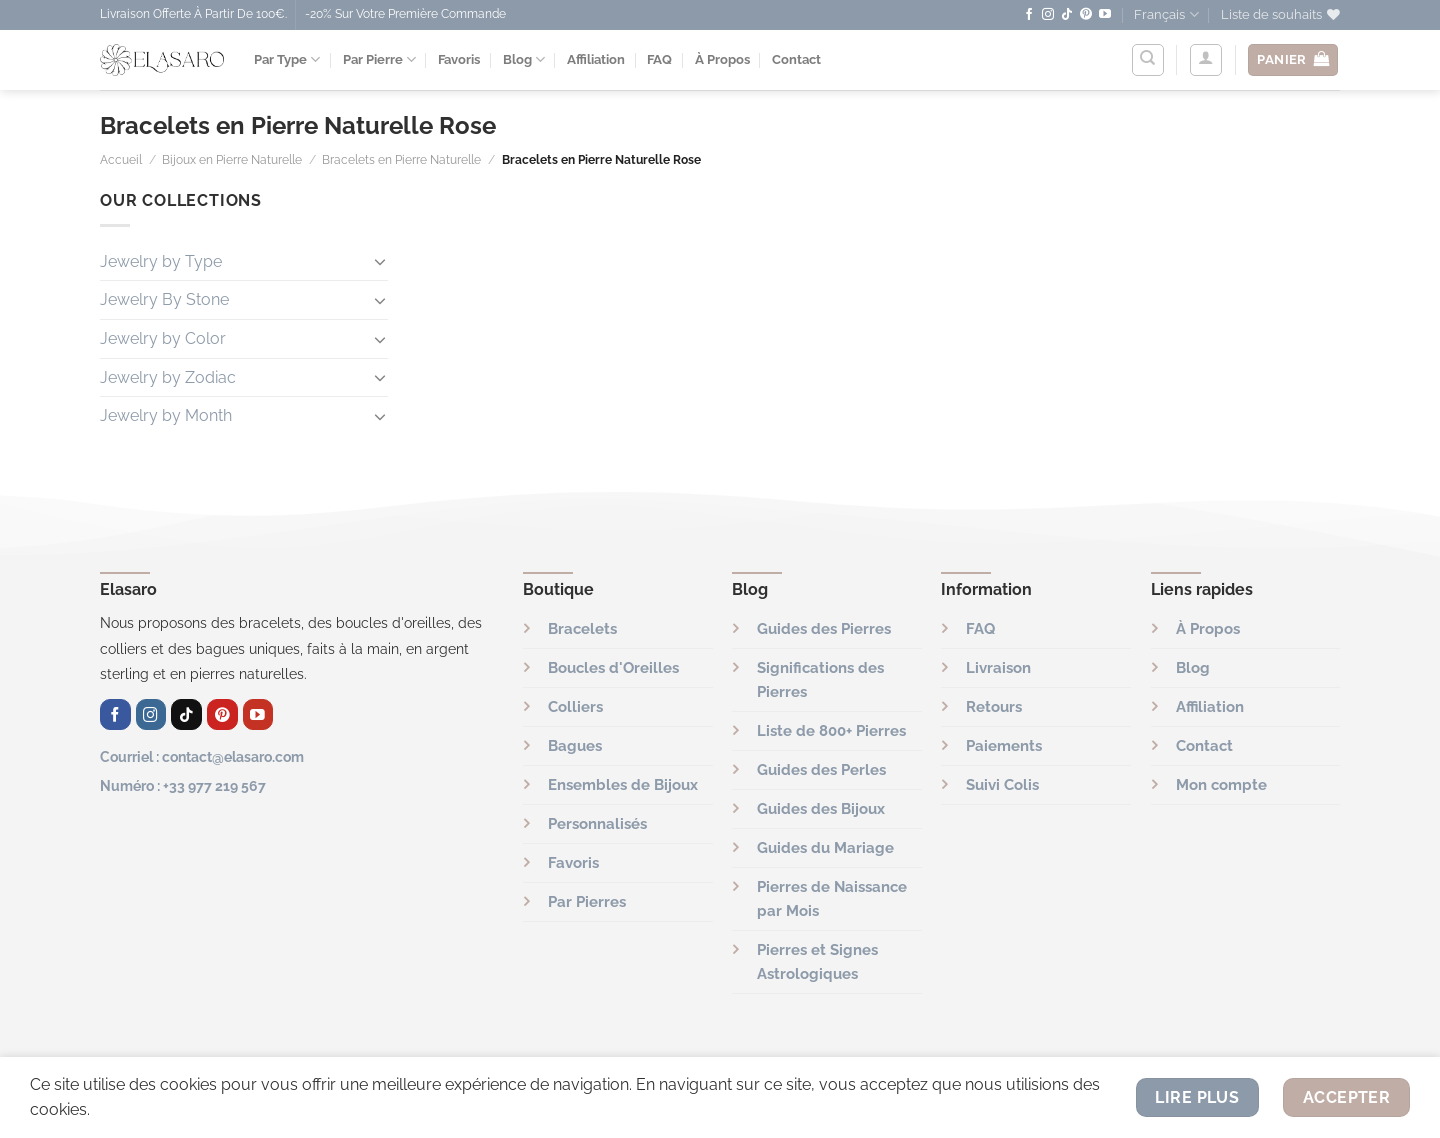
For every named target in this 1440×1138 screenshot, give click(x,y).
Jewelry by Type (161, 261)
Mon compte (1221, 785)
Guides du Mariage (825, 848)
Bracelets (582, 629)
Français (1166, 14)
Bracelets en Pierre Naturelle (401, 160)
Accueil (121, 160)
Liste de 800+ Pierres (831, 731)
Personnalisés (597, 824)
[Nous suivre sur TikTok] (1067, 15)
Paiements (1004, 746)
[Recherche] (1148, 60)
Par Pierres (587, 902)
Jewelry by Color (163, 338)
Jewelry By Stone (164, 299)
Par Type (287, 59)
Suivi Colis (1002, 785)
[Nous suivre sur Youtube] (1105, 15)
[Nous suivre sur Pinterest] (1086, 15)
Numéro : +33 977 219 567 (183, 785)
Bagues (575, 746)
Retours (994, 707)
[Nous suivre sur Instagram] (1048, 15)
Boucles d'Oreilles (613, 668)
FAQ (659, 59)
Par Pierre (379, 59)
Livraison (998, 668)
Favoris (459, 59)
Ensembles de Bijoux (623, 785)
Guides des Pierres (824, 629)
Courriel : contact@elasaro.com (202, 756)
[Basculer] (380, 261)
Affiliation (596, 59)
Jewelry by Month (166, 415)
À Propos (722, 59)
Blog (524, 59)
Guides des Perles (821, 770)
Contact (796, 59)
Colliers (575, 707)
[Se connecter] (1206, 60)
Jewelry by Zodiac (168, 377)
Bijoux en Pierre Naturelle (232, 160)
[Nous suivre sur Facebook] (1029, 15)
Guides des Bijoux (821, 809)
